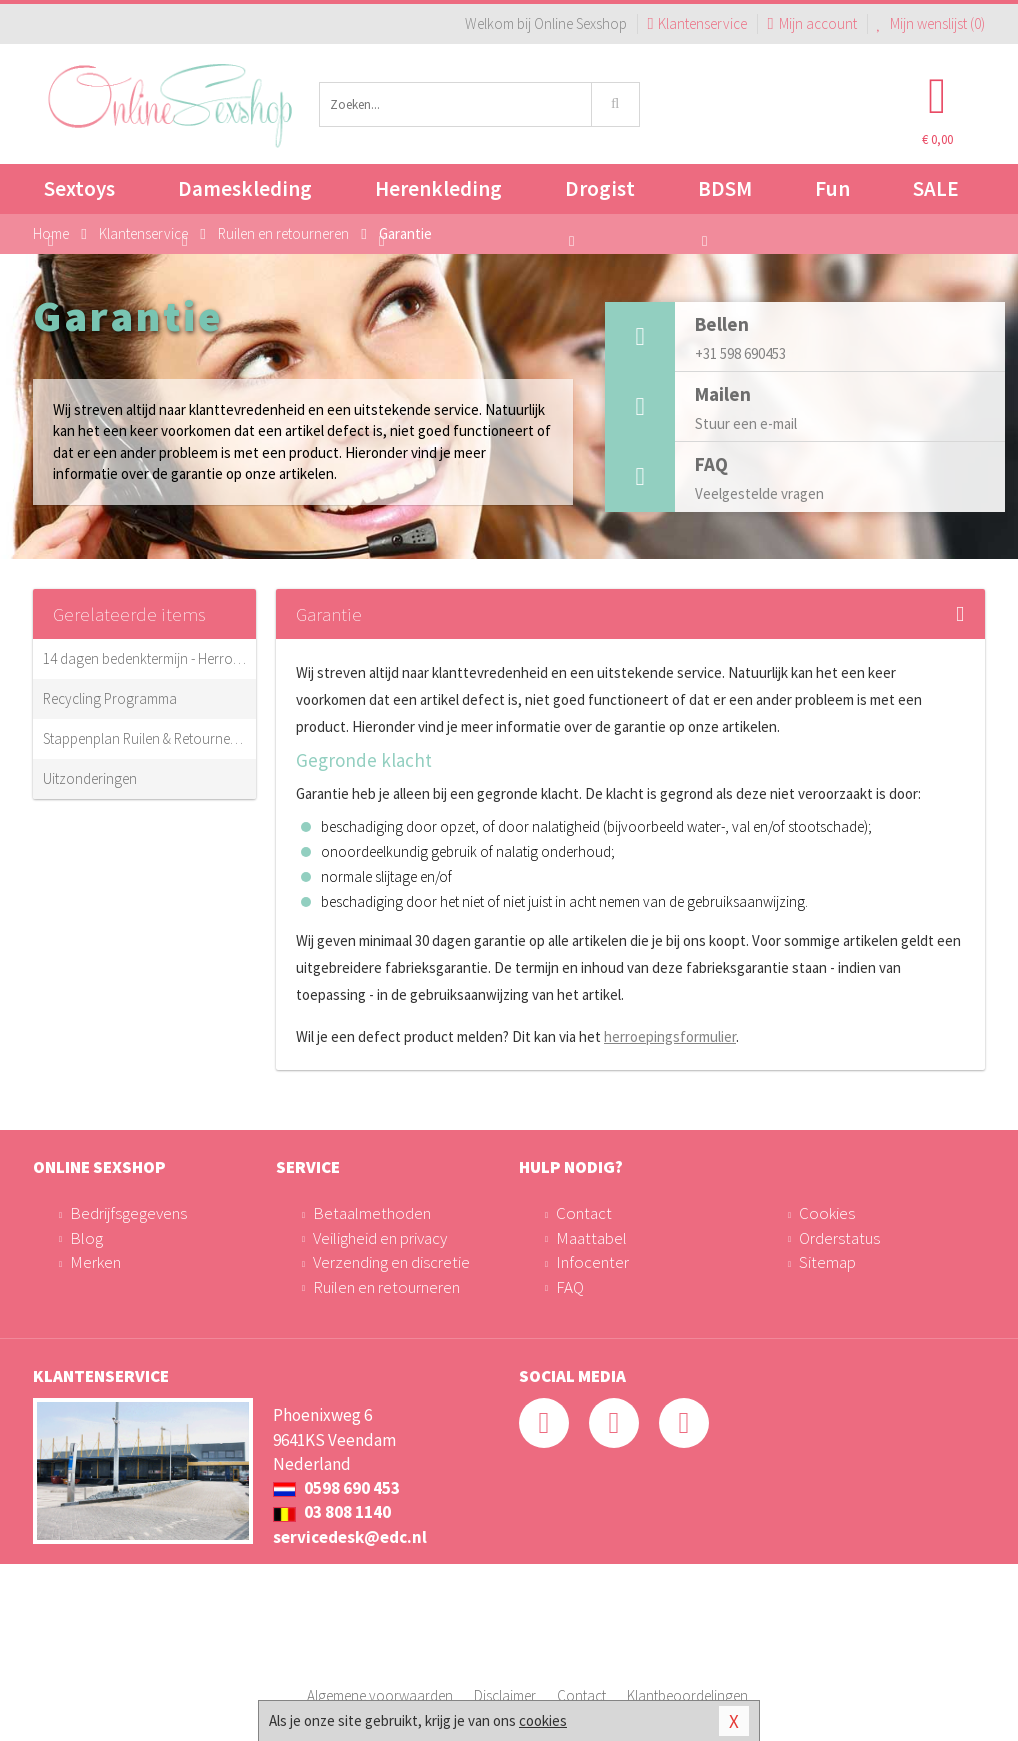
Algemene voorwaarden (380, 1695)
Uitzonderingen (90, 778)
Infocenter (592, 1262)
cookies (543, 1720)
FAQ (570, 1287)
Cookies (827, 1213)
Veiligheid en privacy (380, 1238)
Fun (832, 188)
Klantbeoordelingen (687, 1695)
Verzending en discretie (391, 1262)
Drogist (600, 194)
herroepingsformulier (670, 1036)
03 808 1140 (332, 1512)
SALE (936, 188)
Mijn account (811, 23)
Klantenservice (697, 23)
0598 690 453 (336, 1488)
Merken (95, 1262)
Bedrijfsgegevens (128, 1213)
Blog (86, 1238)
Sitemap (827, 1262)
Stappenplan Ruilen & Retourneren (144, 738)
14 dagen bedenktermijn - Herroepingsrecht (144, 658)
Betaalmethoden (372, 1213)
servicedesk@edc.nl (350, 1537)
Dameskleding (245, 194)
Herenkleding (438, 194)
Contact (584, 1213)
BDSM (725, 194)
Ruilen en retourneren (386, 1287)
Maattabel (591, 1238)
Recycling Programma (110, 698)
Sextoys (79, 194)
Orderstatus (839, 1238)
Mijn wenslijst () (931, 23)
